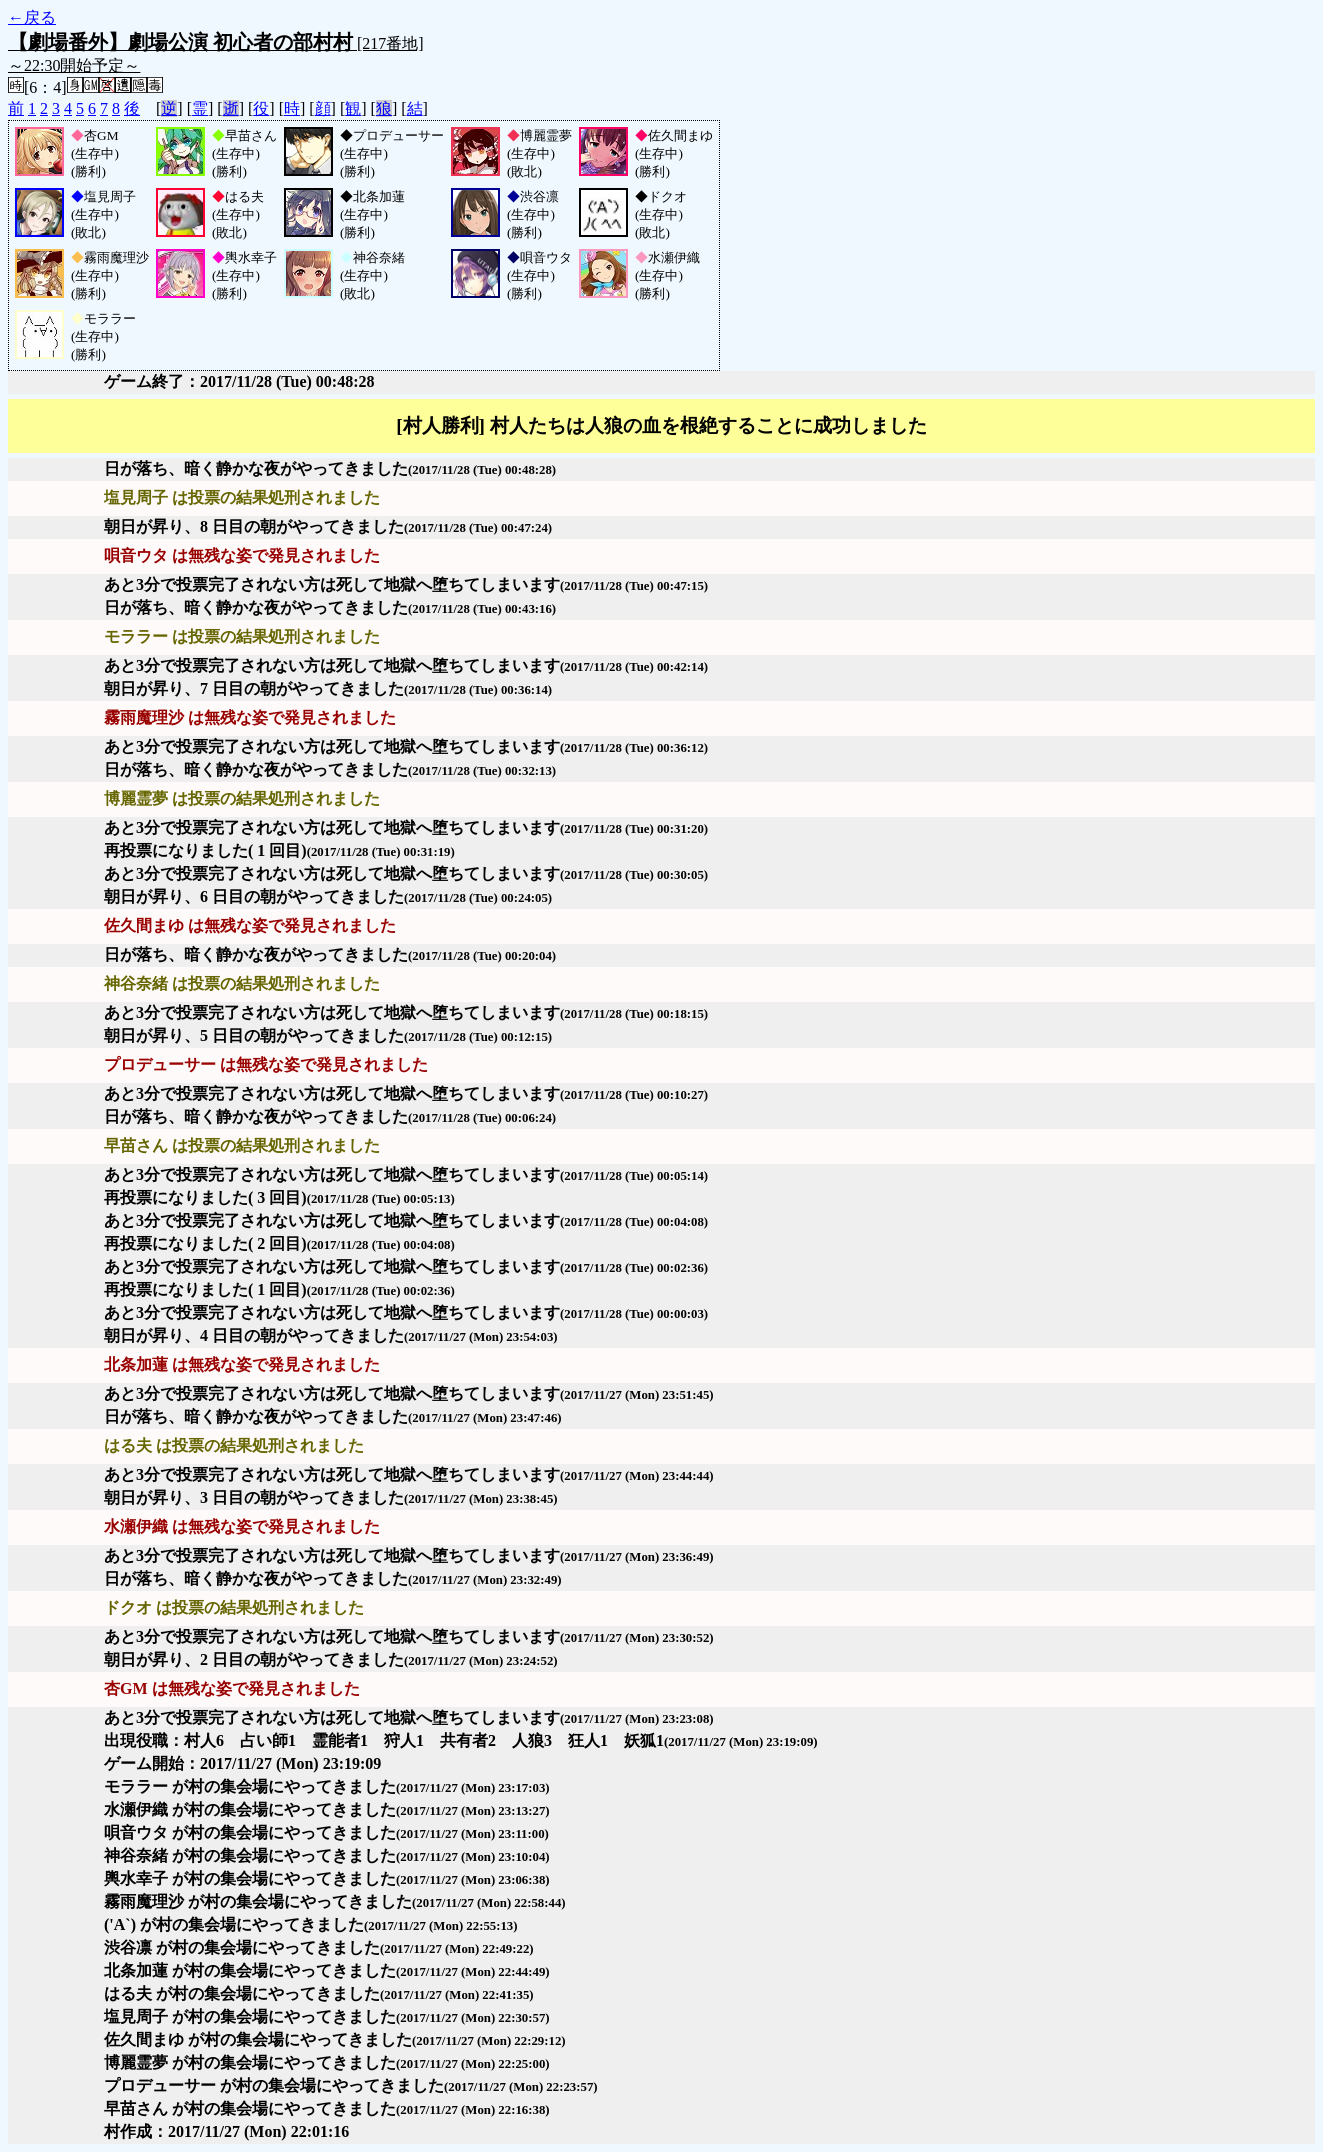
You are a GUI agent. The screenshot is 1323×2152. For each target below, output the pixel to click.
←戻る (32, 17)
